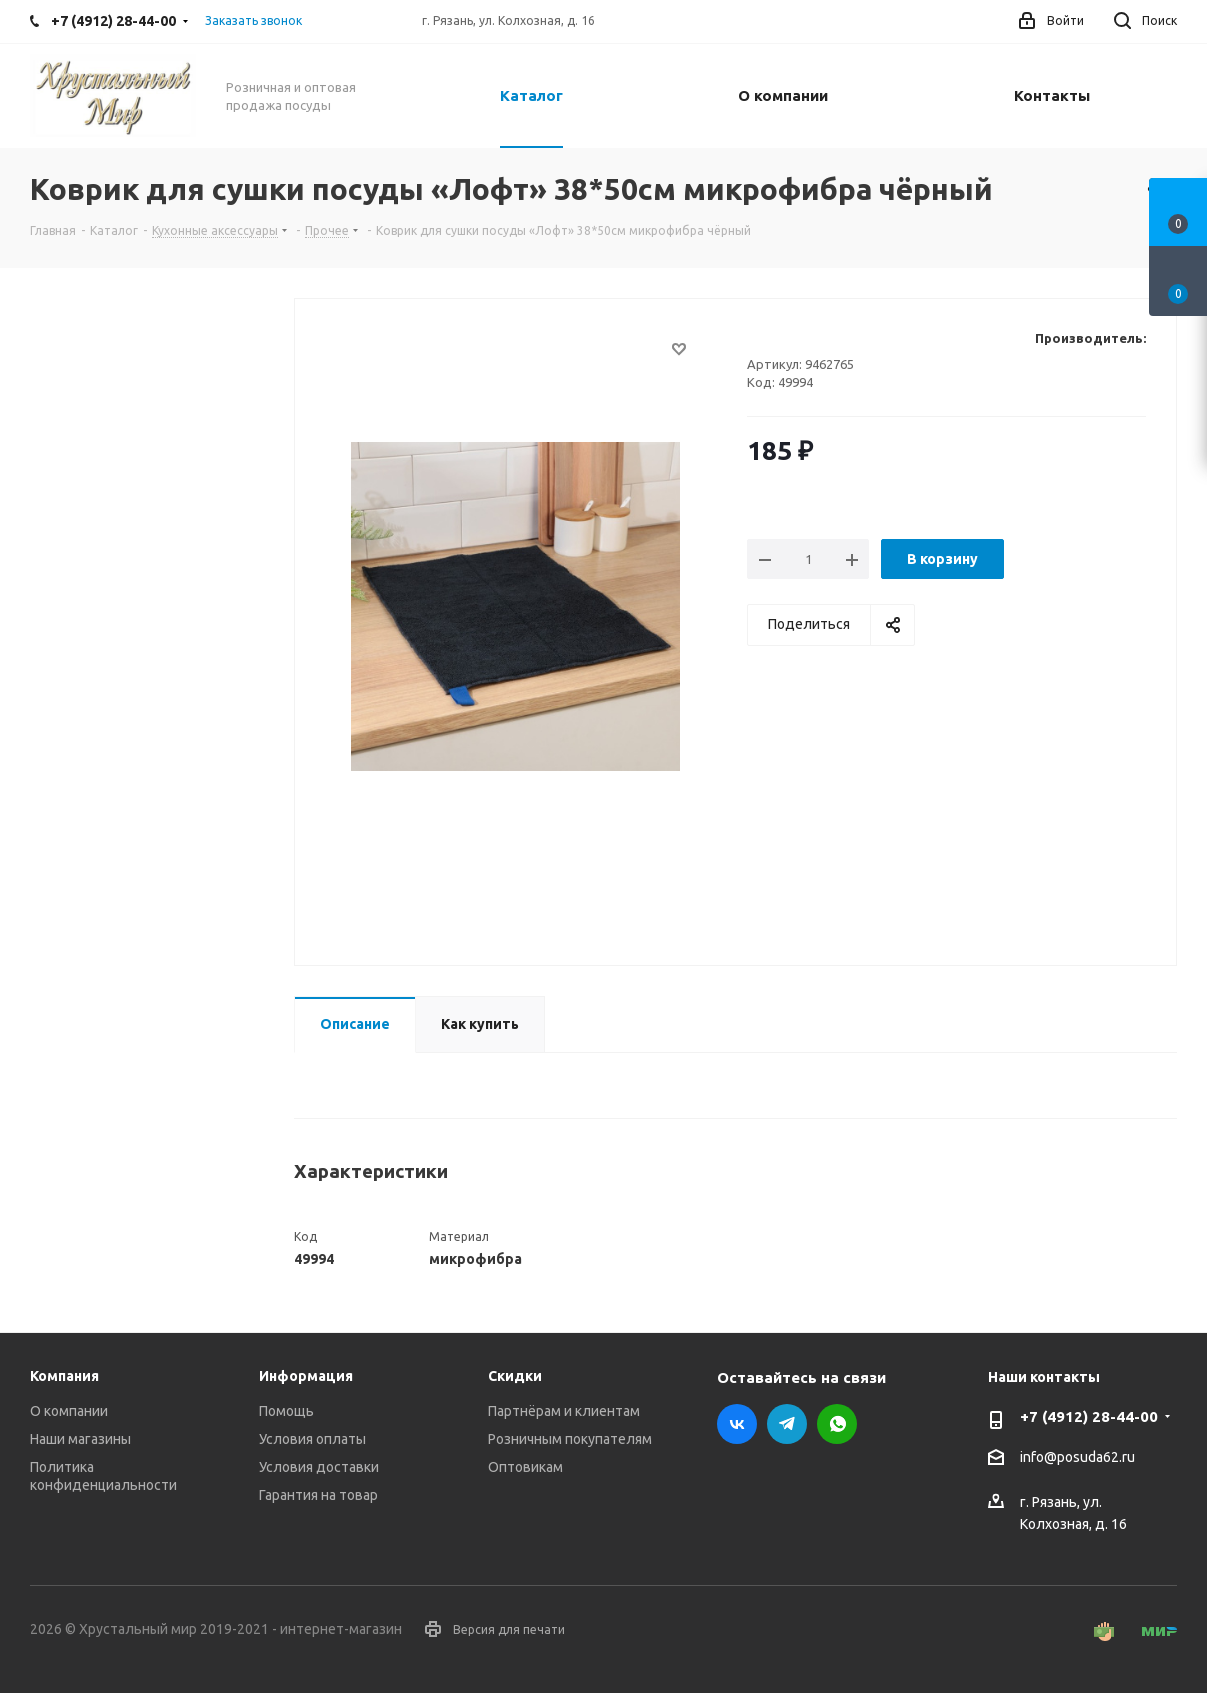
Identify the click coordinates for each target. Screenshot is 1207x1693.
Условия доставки (319, 1467)
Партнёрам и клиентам (564, 1411)
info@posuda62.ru (1077, 1458)
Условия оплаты (312, 1439)
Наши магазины (80, 1439)
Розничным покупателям (570, 1439)
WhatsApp (837, 1424)
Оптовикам (525, 1467)
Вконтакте (737, 1424)
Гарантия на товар (318, 1495)
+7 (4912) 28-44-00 (1089, 1416)
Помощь (286, 1411)
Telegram (787, 1424)
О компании (69, 1411)
